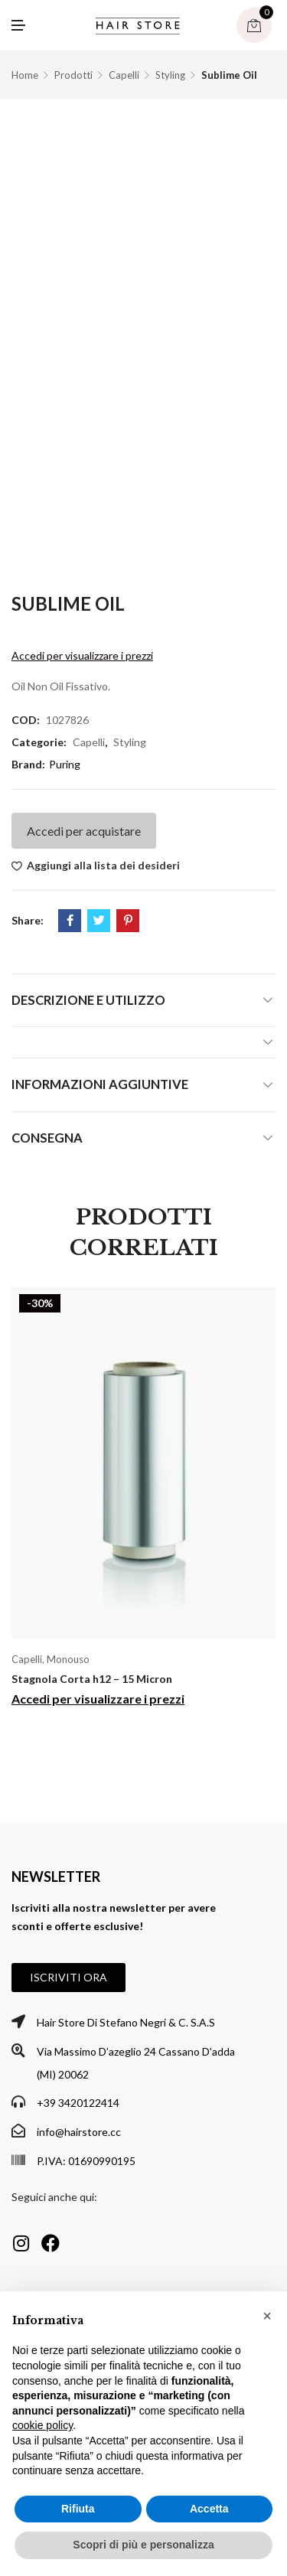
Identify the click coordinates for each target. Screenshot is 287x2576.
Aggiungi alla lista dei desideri (103, 865)
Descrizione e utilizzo (88, 1000)
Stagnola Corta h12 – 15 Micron (91, 1678)
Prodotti (73, 75)
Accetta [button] (209, 2509)
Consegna (47, 1138)
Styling (170, 75)
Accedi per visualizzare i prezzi (82, 655)
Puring (64, 764)
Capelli (124, 75)
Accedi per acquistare (84, 830)
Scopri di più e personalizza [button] (143, 2545)
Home (24, 75)
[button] (68, 1977)
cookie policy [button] (42, 2425)
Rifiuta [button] (78, 2509)
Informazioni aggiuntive (99, 1084)
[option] (143, 1503)
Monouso (68, 1659)
